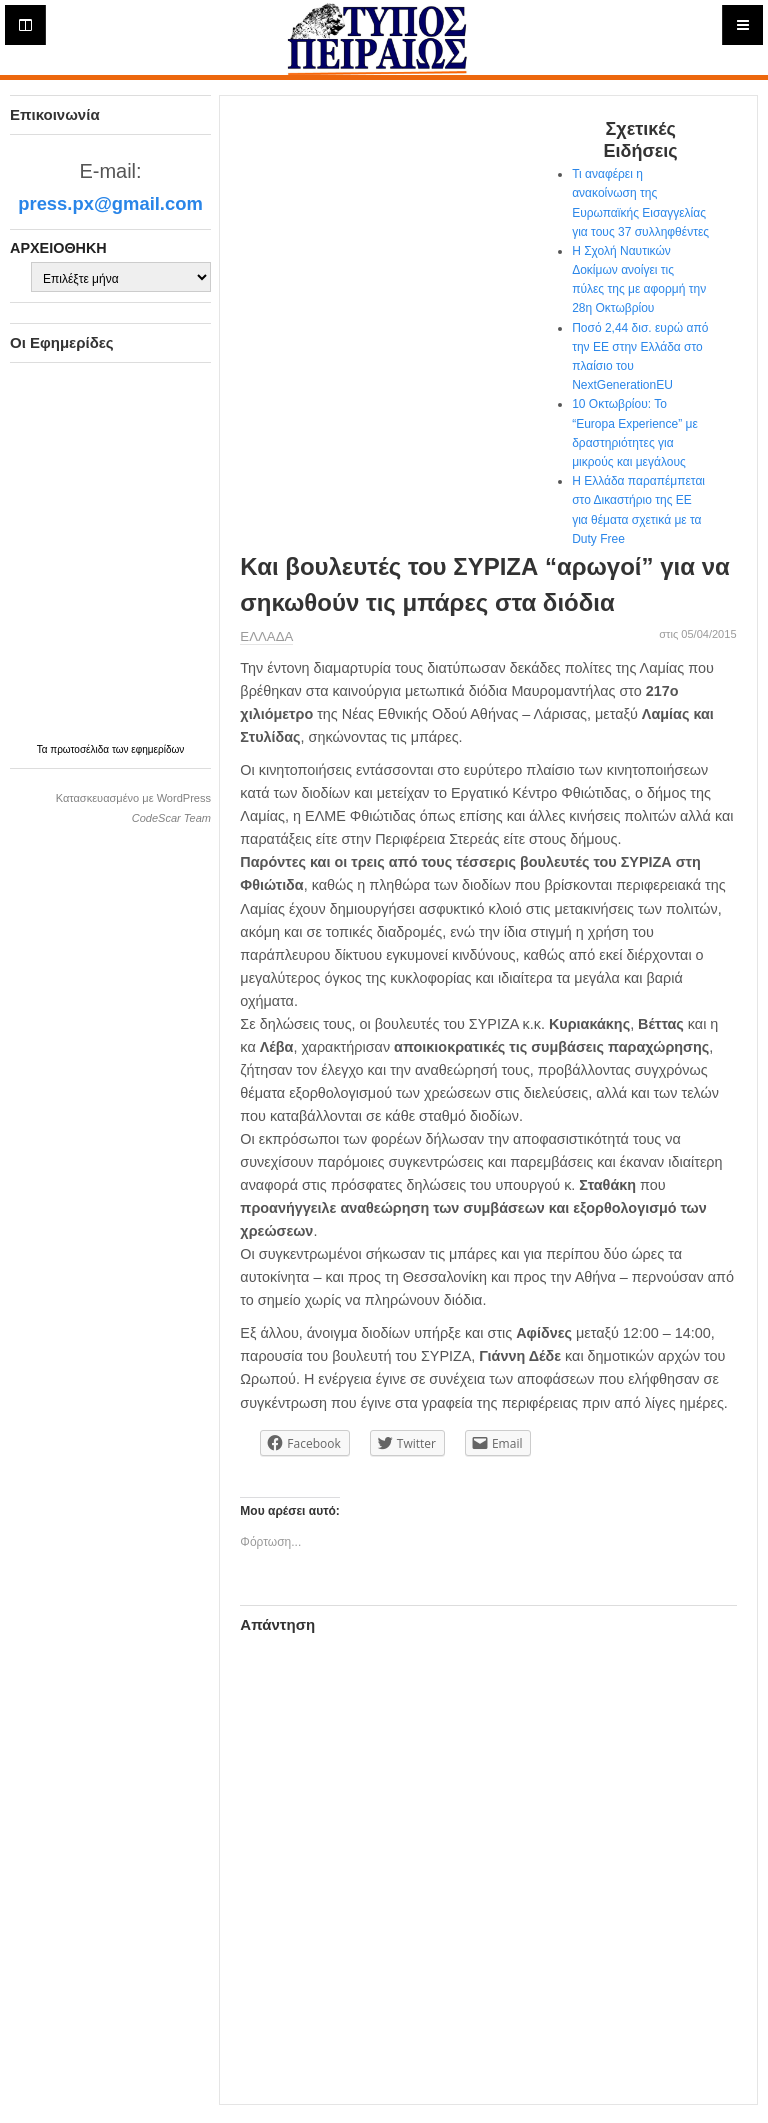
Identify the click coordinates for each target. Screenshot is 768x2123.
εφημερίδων (157, 749)
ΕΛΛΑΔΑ (266, 636)
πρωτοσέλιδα (81, 749)
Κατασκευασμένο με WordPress (133, 798)
